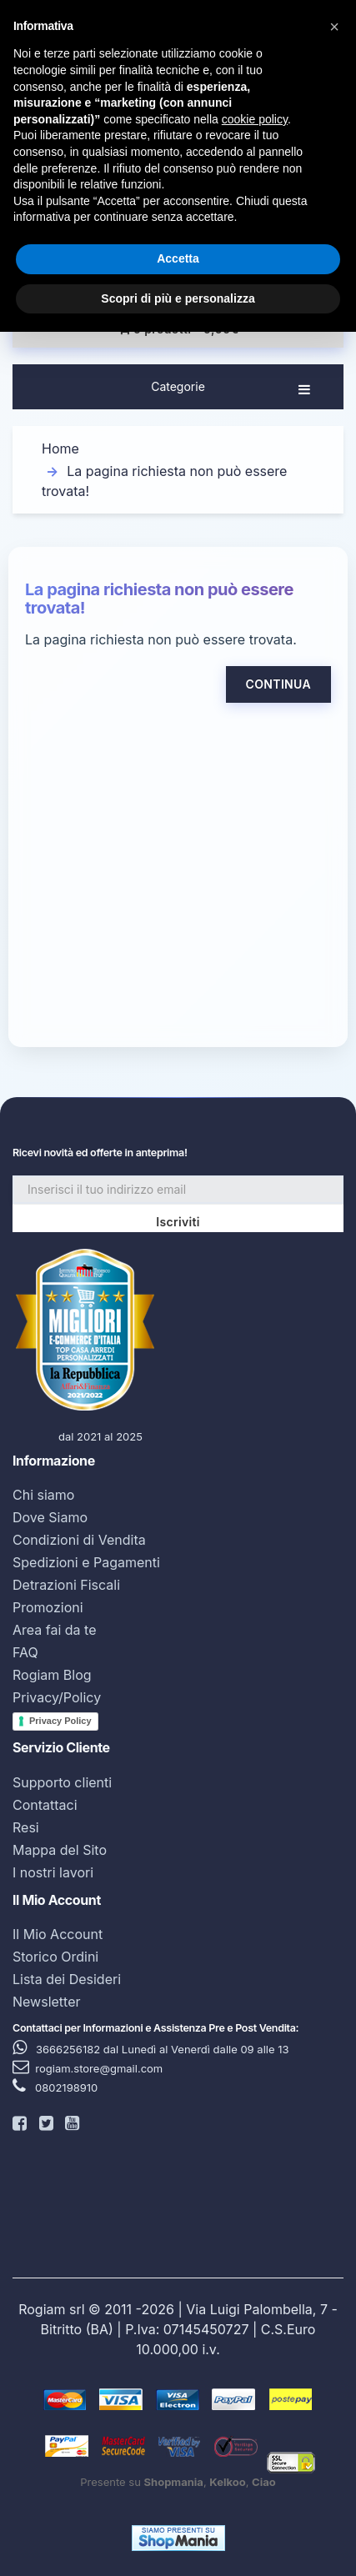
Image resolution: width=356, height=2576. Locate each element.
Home (60, 448)
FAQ (25, 1652)
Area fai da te (54, 1629)
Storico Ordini (55, 1956)
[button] (334, 26)
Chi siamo (43, 1494)
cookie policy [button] (255, 119)
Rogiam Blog (52, 1674)
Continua (278, 684)
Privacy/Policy (57, 1697)
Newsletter (47, 2001)
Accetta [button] (178, 258)
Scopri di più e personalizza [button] (177, 298)
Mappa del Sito (60, 1850)
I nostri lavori (53, 1872)
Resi (26, 1827)
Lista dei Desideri (67, 1979)
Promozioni (48, 1607)
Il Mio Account (58, 1934)
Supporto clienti (62, 1782)
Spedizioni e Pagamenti (86, 1562)
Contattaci (45, 1805)
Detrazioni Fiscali (66, 1584)
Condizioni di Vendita (79, 1539)
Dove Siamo (50, 1517)
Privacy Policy (60, 1721)
